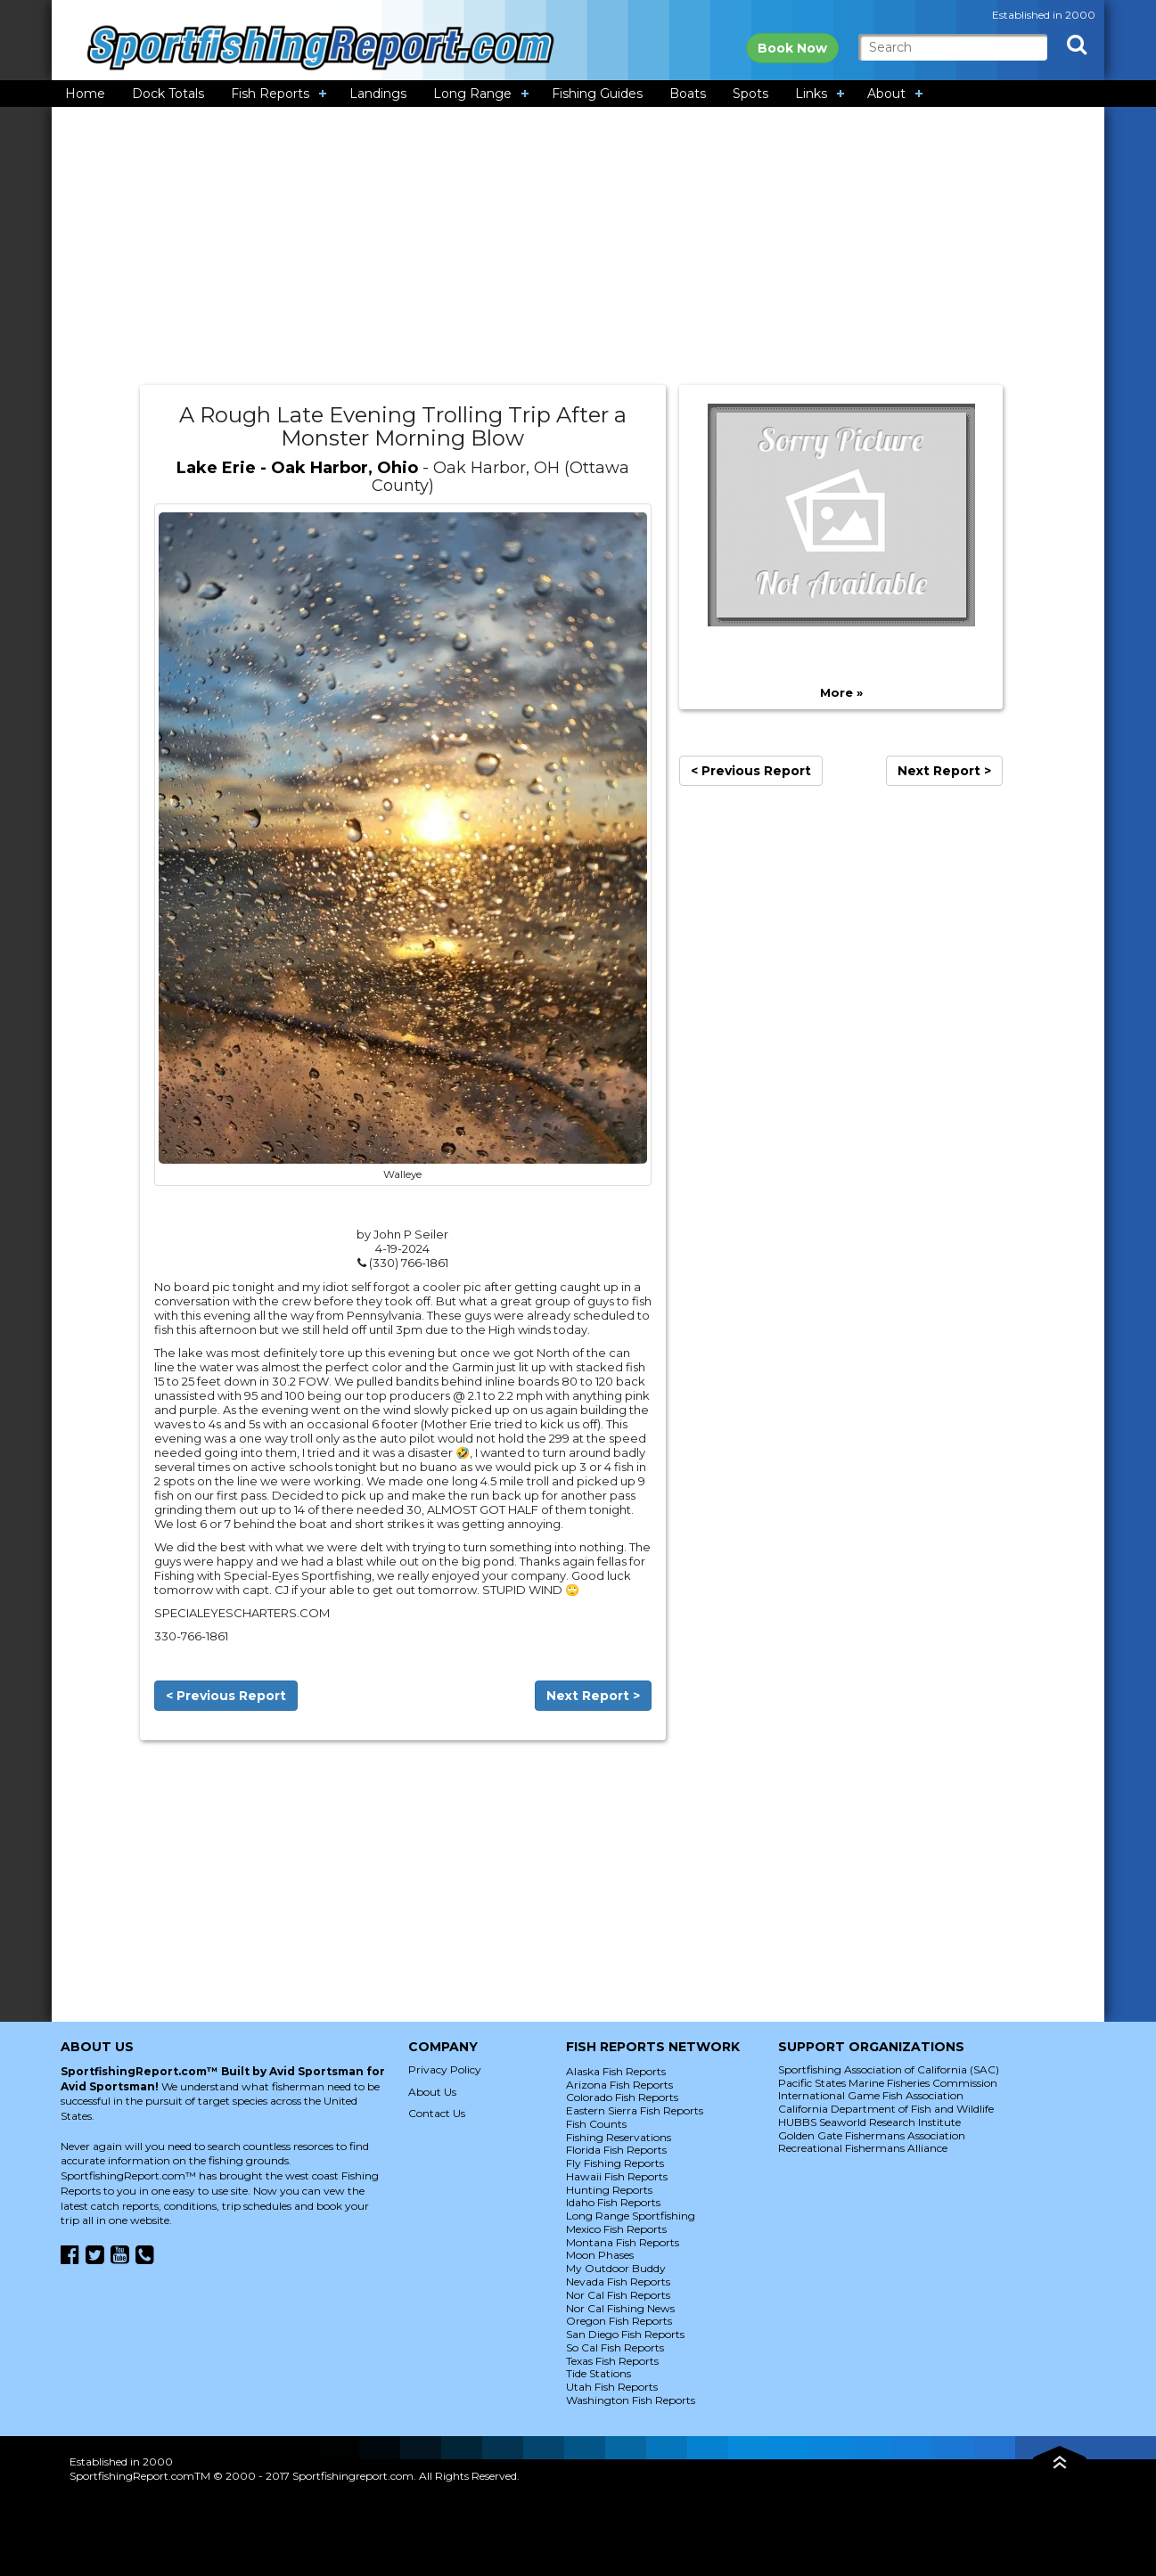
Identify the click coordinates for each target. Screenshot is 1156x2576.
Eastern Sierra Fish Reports (634, 2110)
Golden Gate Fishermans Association (871, 2135)
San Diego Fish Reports (625, 2334)
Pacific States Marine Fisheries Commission (887, 2082)
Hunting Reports (609, 2189)
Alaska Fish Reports (616, 2071)
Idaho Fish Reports (613, 2202)
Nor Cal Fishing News (620, 2308)
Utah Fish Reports (612, 2386)
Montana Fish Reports (622, 2242)
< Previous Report (226, 1696)
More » (841, 692)
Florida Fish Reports (616, 2149)
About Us (432, 2091)
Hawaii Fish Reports (617, 2176)
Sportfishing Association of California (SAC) (888, 2069)
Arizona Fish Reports (619, 2084)
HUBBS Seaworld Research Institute (869, 2122)
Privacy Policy (444, 2069)
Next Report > (593, 1696)
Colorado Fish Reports (622, 2097)
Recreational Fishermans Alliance (862, 2148)
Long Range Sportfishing (630, 2215)
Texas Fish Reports (612, 2360)
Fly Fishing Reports (615, 2163)
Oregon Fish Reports (619, 2320)
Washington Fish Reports (630, 2400)
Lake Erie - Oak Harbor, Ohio (297, 468)
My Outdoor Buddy (616, 2268)
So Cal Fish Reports (615, 2347)
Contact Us (436, 2113)
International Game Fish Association (870, 2095)
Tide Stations (598, 2373)
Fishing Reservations (618, 2137)
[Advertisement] (577, 246)
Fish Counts (596, 2123)
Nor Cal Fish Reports (618, 2295)
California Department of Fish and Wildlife (886, 2108)
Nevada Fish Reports (618, 2281)
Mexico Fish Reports (616, 2229)
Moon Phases (600, 2254)
